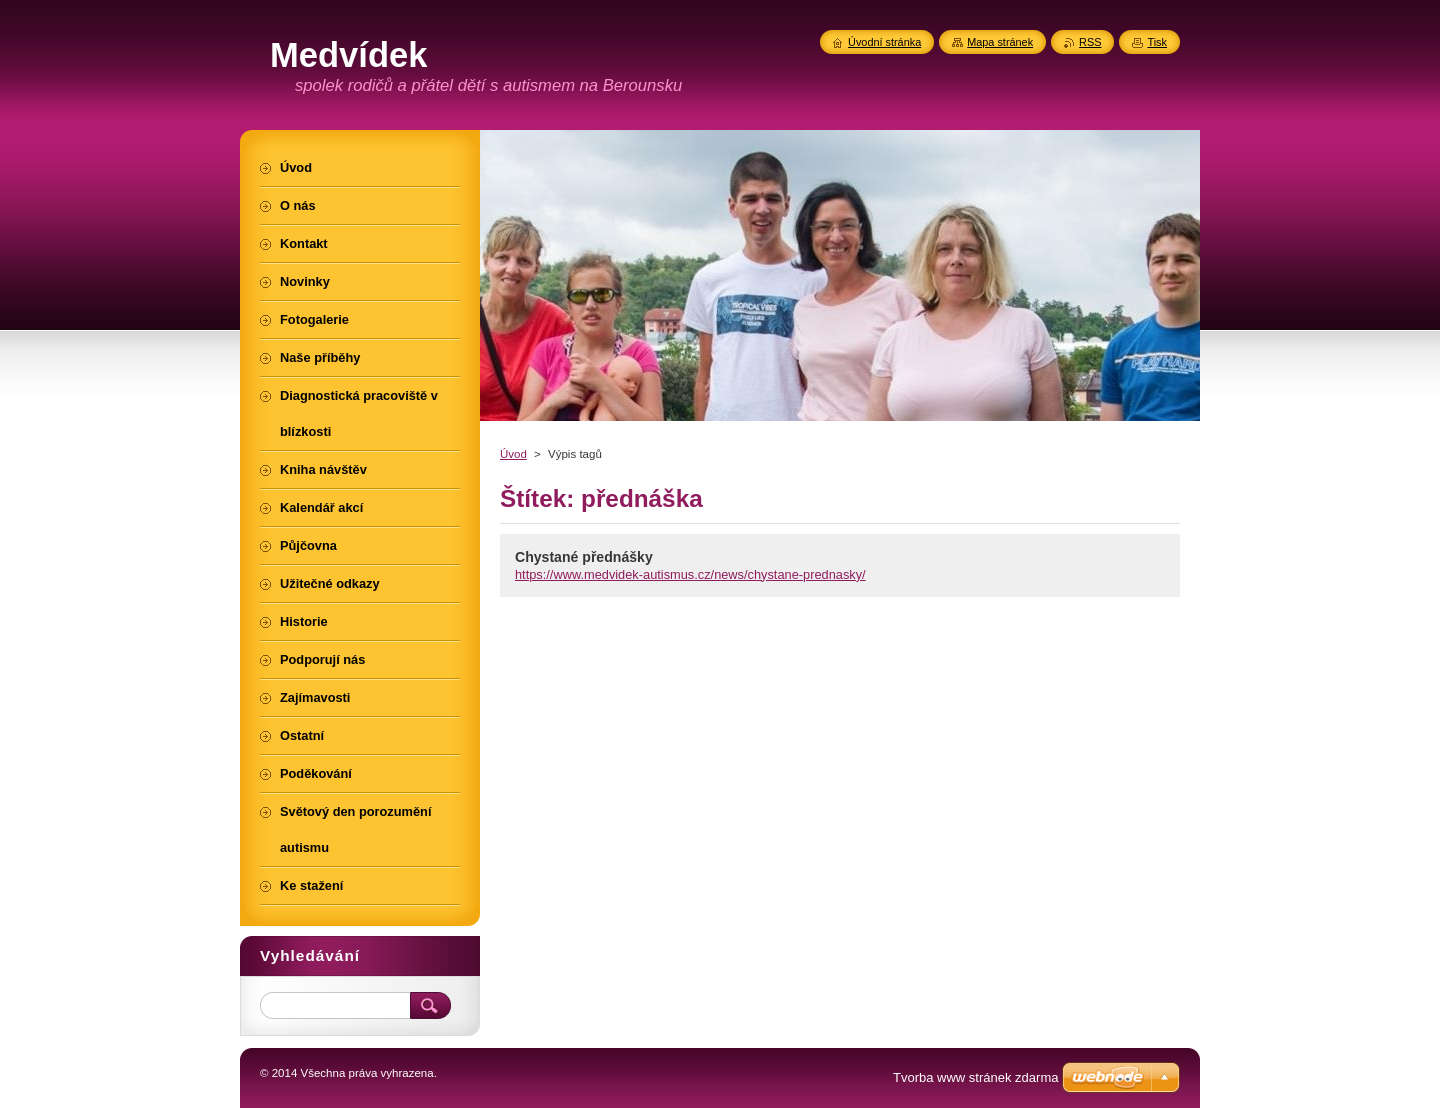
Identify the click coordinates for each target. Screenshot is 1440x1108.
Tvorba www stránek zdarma (975, 1077)
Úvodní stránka (884, 42)
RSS (1090, 42)
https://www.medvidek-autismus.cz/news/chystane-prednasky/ (690, 574)
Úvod (513, 454)
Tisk (1157, 42)
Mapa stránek (1000, 42)
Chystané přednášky (584, 557)
